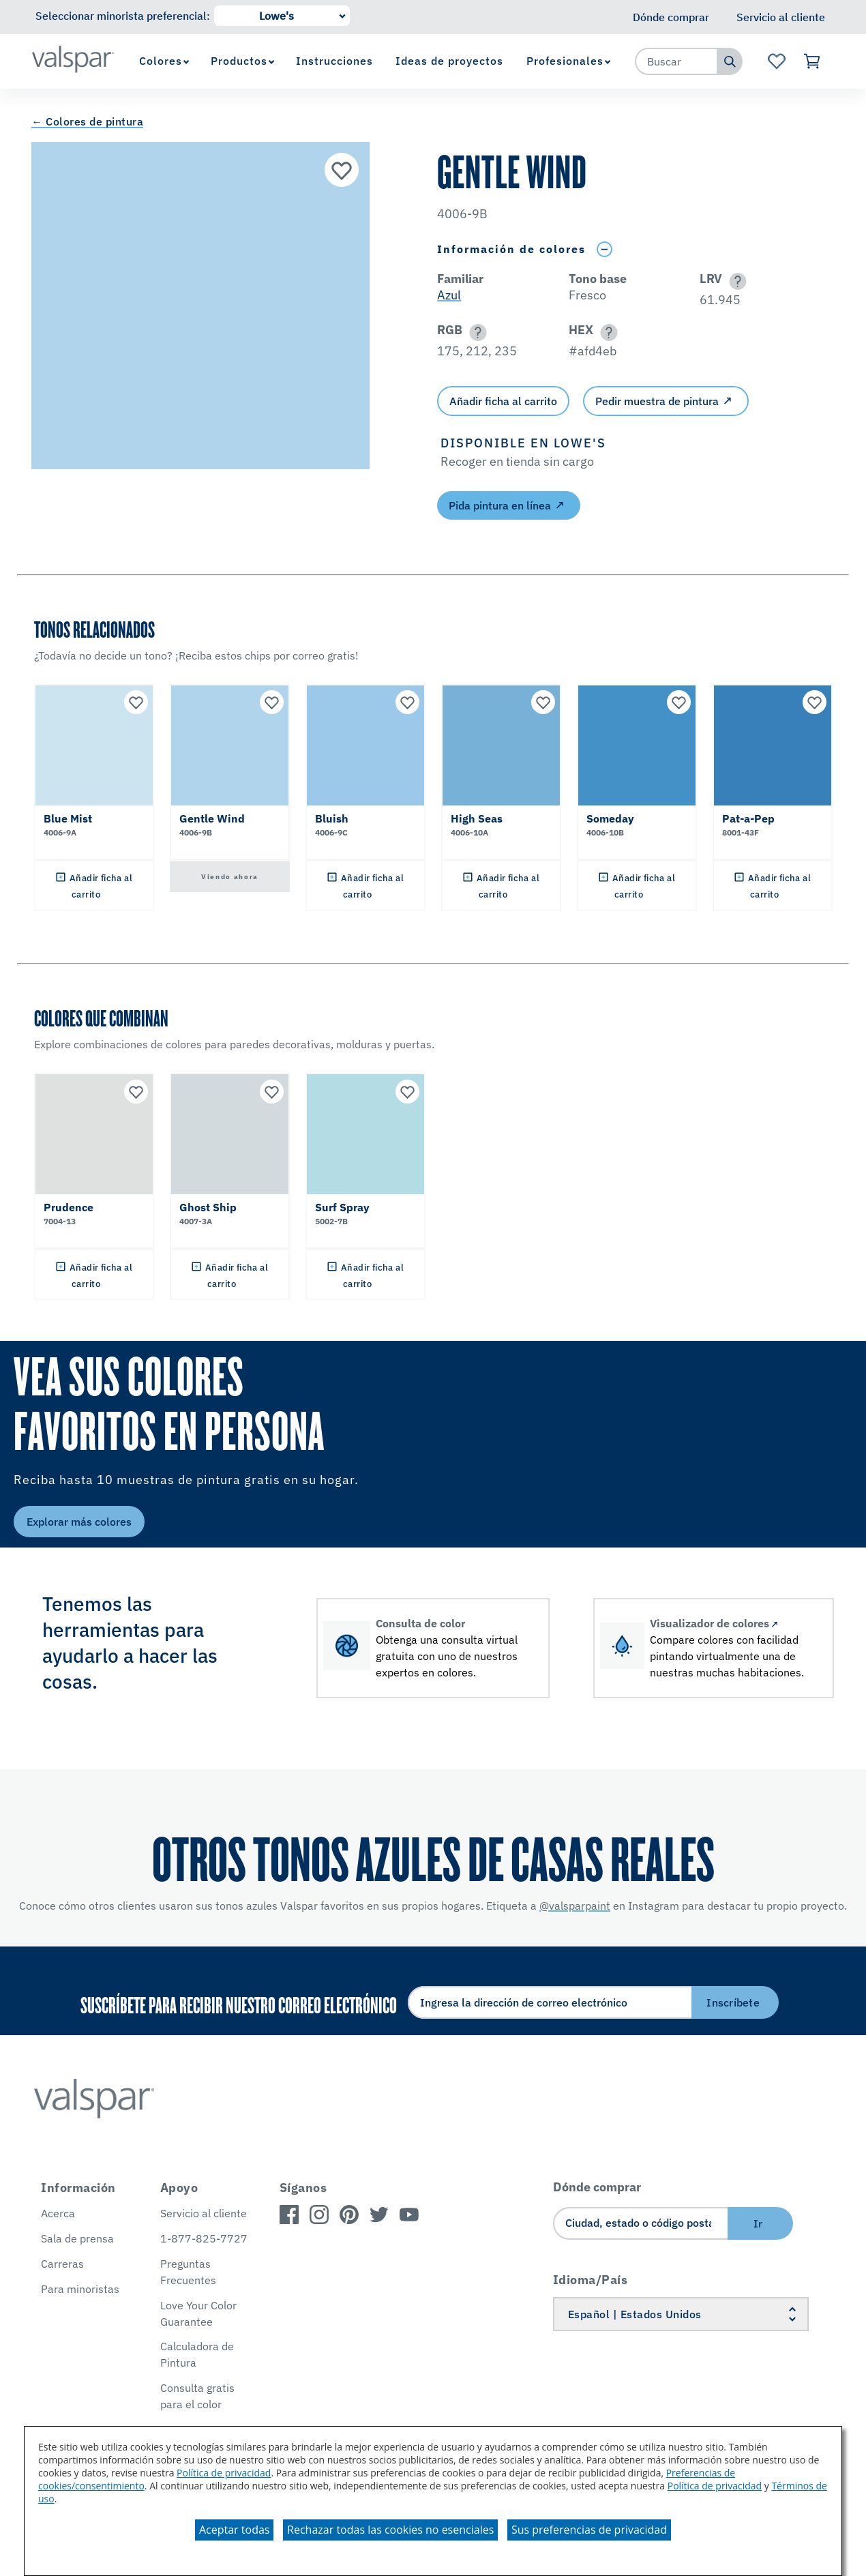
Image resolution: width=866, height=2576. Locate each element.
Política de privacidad (224, 2472)
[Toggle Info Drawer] (604, 249)
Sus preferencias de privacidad (589, 2529)
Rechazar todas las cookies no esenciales (390, 2529)
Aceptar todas (234, 2529)
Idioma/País (590, 2280)
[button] (735, 281)
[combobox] (676, 61)
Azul (449, 295)
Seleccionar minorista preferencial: (122, 16)
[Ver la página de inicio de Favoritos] (776, 61)
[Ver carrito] (812, 61)
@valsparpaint (574, 1905)
